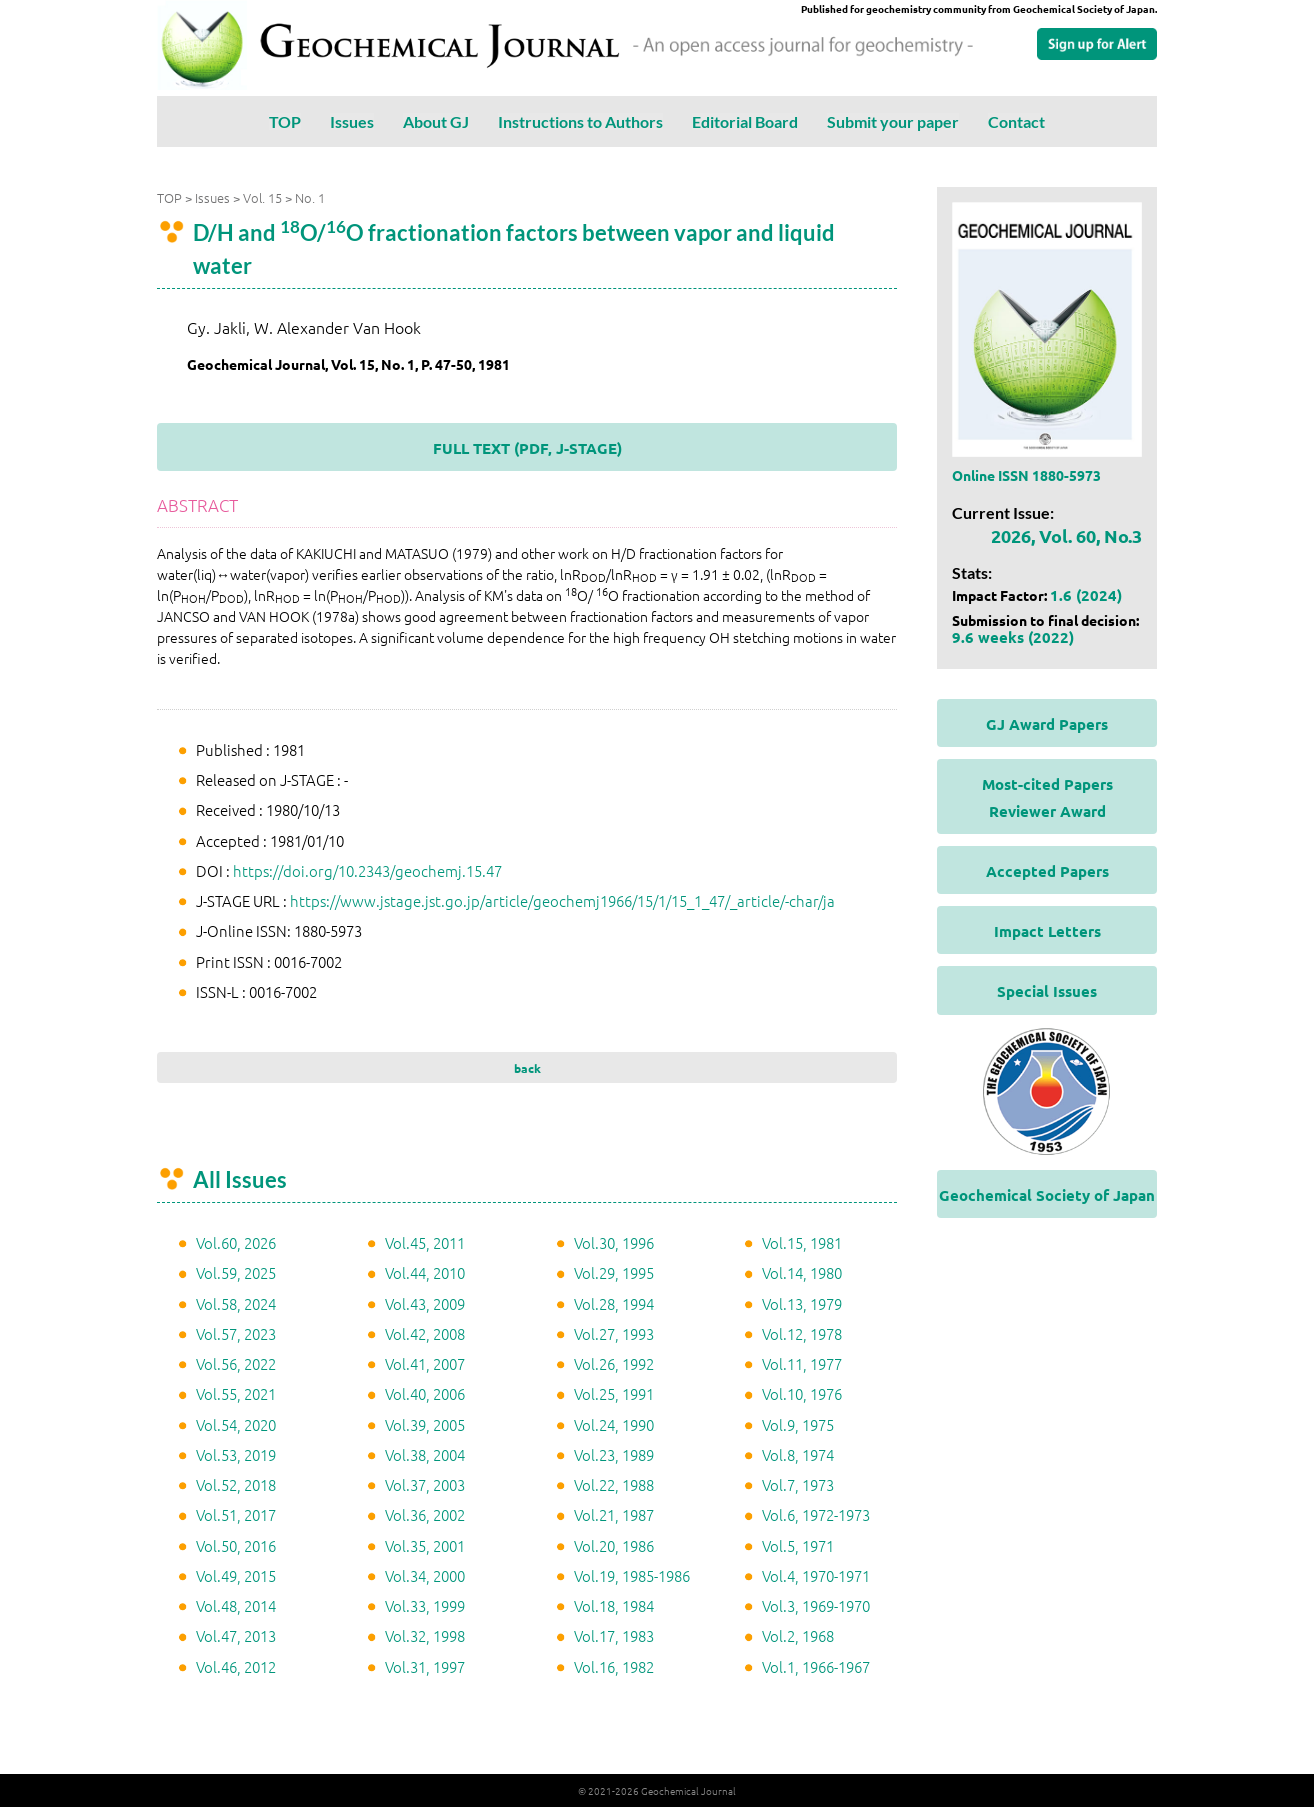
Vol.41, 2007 (425, 1363)
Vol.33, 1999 (425, 1605)
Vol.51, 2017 (236, 1514)
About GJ (436, 121)
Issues (352, 121)
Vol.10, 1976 (802, 1393)
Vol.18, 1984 (614, 1605)
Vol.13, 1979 (802, 1303)
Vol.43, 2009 (425, 1303)
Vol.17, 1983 (614, 1635)
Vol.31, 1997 (425, 1666)
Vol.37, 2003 (425, 1484)
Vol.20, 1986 (614, 1545)
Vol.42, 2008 (425, 1333)
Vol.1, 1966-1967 (816, 1666)
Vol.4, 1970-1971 (816, 1575)
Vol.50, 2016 (236, 1545)
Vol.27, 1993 (614, 1333)
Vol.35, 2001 (425, 1545)
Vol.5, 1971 (798, 1545)
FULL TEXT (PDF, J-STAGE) (527, 448)
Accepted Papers (1047, 871)
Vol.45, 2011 (425, 1242)
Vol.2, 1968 (798, 1635)
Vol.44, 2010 (425, 1272)
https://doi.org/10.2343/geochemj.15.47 (367, 870)
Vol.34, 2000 (425, 1575)
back (527, 1068)
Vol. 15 (262, 197)
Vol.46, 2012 (236, 1666)
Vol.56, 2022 (236, 1363)
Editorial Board (745, 121)
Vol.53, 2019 (236, 1454)
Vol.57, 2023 (236, 1333)
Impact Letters (1047, 931)
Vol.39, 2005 (425, 1424)
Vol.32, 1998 (425, 1635)
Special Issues (1047, 991)
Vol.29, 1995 (614, 1272)
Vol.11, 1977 (802, 1363)
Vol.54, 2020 (236, 1424)
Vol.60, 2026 (236, 1242)
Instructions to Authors (580, 121)
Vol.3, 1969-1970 (816, 1605)
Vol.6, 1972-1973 (816, 1514)
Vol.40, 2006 (425, 1393)
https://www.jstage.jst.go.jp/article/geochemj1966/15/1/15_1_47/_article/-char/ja (562, 900)
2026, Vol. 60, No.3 (1066, 535)
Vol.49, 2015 (236, 1575)
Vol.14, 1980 (802, 1272)
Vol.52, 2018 (236, 1484)
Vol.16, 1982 (614, 1666)
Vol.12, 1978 (802, 1333)
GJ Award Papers (1047, 724)
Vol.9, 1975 (798, 1424)
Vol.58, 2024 (236, 1303)
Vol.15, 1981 (802, 1242)
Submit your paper (893, 121)
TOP (285, 121)
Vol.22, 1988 (614, 1484)
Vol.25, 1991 (614, 1393)
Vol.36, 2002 (425, 1514)
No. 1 (310, 197)
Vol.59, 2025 (236, 1272)
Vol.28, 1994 (614, 1303)
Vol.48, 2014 (236, 1605)
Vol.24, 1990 (614, 1424)
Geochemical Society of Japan (1047, 1195)
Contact (1016, 121)
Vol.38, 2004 (425, 1454)
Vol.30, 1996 (614, 1242)
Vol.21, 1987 (614, 1514)
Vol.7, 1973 (798, 1484)
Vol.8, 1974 (798, 1454)
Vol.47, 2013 (236, 1635)
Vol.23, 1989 (614, 1454)
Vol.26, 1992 (614, 1363)
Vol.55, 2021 (236, 1393)
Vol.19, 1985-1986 (632, 1575)
